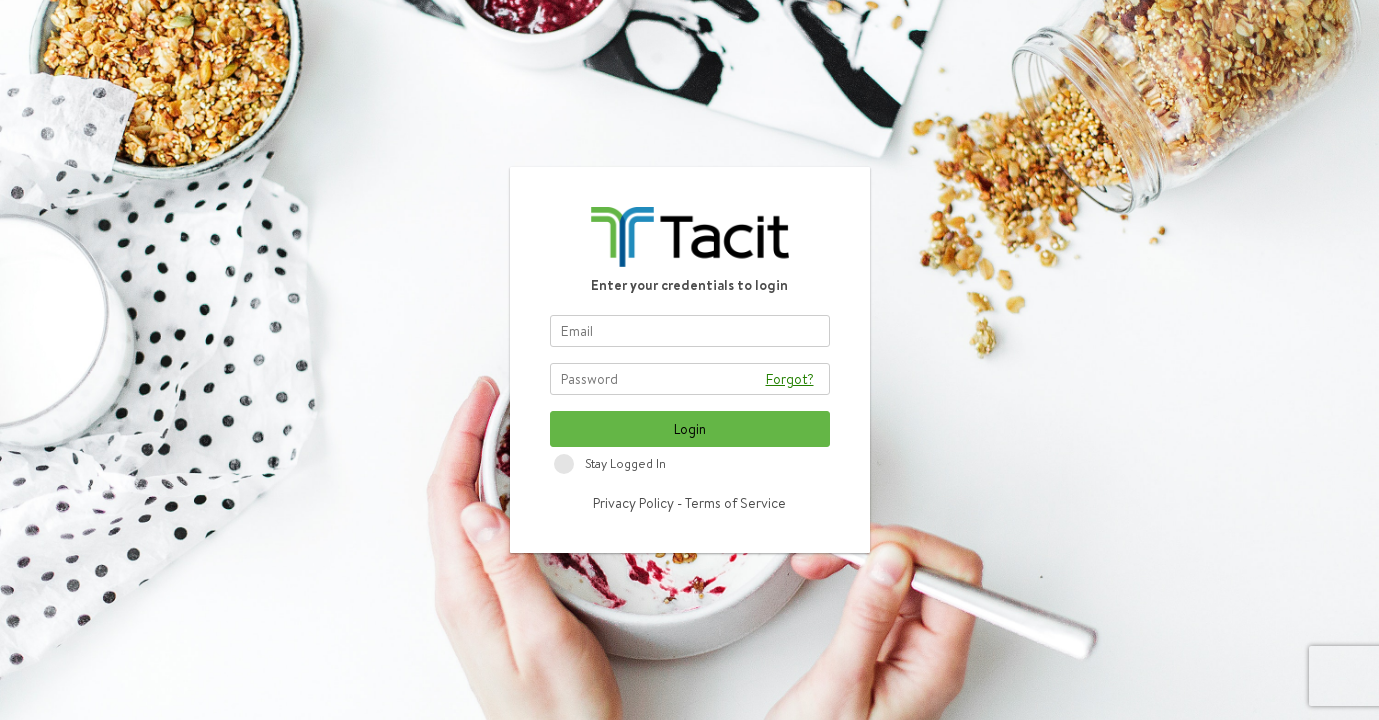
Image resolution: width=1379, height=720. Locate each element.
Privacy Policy (633, 503)
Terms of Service (735, 503)
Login (690, 429)
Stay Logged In (625, 463)
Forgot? (790, 379)
